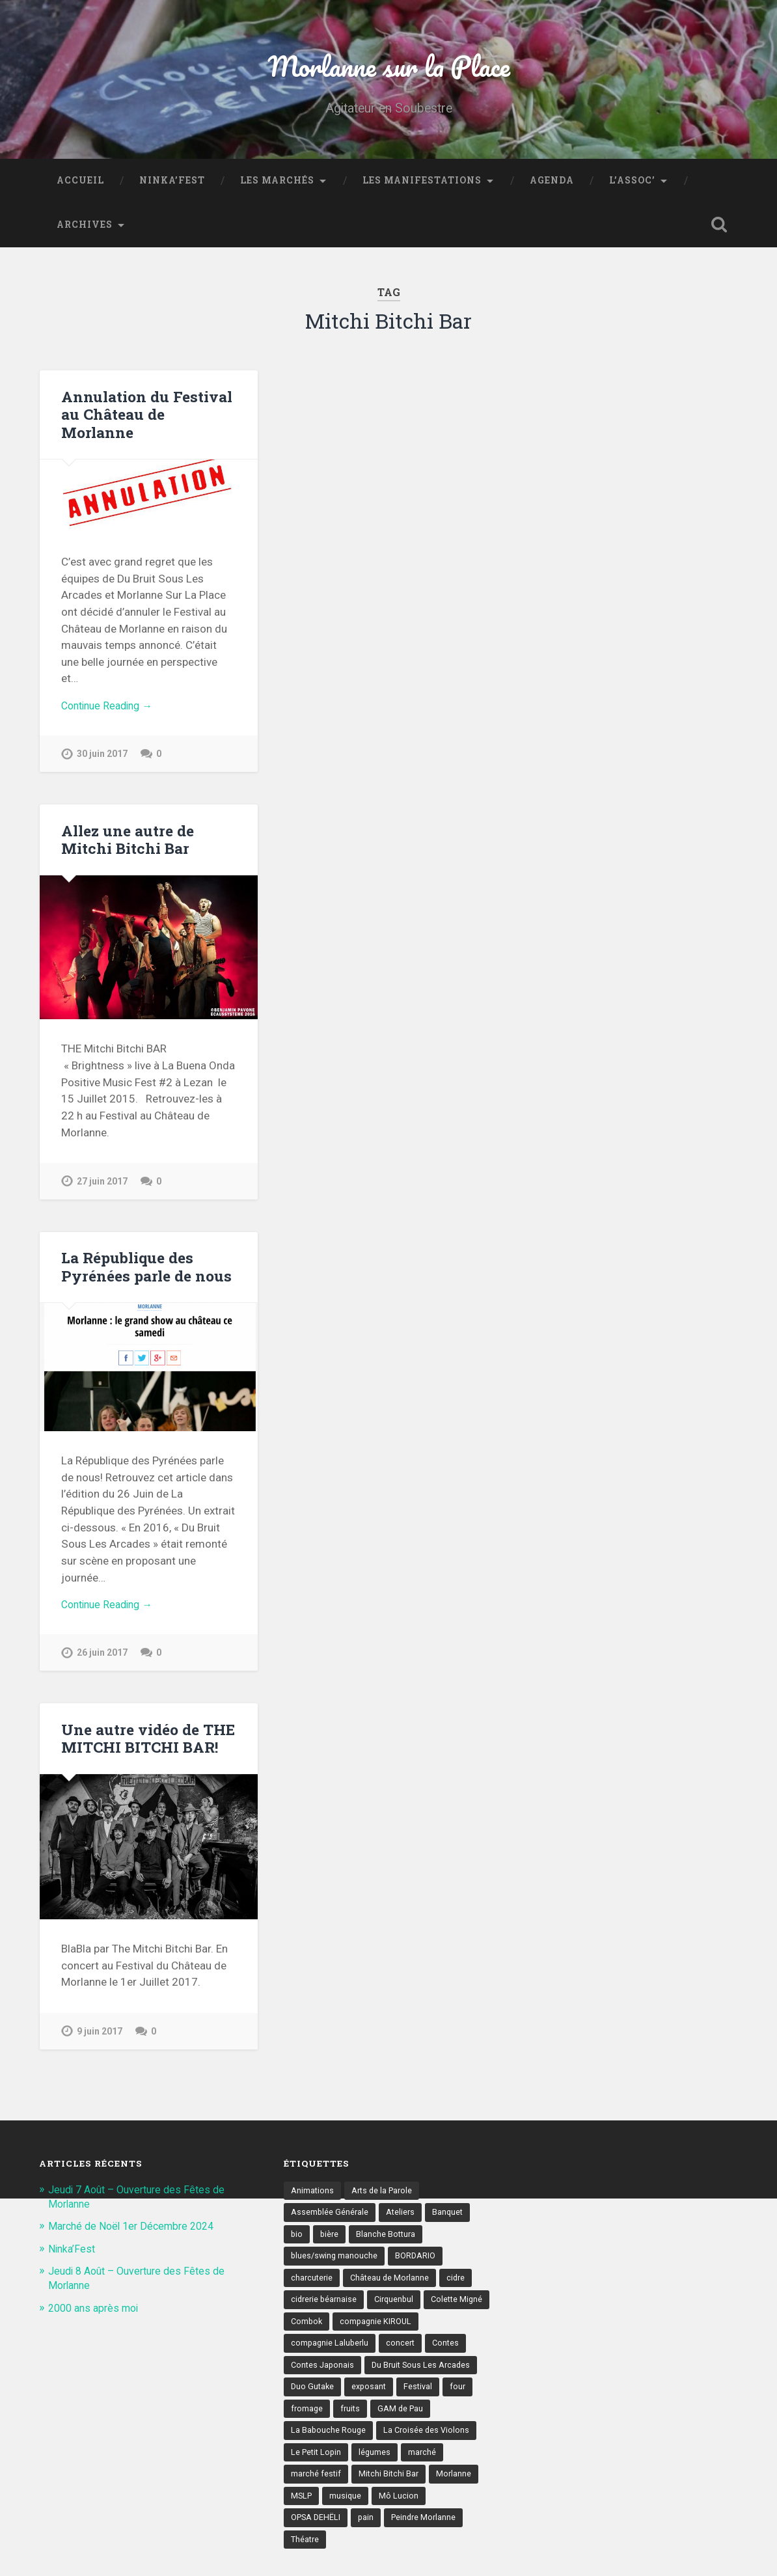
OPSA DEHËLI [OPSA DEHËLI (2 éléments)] (424, 2539)
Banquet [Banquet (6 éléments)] (451, 2224)
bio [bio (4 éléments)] (297, 2246)
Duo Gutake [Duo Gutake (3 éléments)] (433, 2404)
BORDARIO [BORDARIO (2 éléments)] (419, 2269)
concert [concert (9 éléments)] (306, 2382)
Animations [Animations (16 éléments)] (312, 2201)
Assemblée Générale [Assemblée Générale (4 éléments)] (330, 2224)
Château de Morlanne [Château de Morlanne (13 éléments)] (392, 2291)
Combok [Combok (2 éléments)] (379, 2336)
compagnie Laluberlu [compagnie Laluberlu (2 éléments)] (423, 2359)
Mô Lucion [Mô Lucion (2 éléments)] (361, 2539)
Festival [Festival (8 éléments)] (360, 2427)
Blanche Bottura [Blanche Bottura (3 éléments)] (388, 2246)
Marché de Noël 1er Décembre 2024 (136, 2236)
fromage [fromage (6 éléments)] (442, 2427)
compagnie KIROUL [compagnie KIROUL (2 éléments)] (328, 2359)
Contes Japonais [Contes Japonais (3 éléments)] (417, 2382)
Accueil (80, 186)
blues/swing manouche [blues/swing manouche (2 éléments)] (335, 2269)
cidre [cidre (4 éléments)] (460, 2291)
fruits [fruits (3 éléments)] (301, 2450)
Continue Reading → (111, 712)
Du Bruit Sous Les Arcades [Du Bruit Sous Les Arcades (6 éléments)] (342, 2404)
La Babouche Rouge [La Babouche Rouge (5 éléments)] (432, 2450)
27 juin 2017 (103, 1188)
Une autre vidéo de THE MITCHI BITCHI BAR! (147, 1748)
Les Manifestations (422, 186)
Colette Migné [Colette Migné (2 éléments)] (318, 2336)
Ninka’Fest (172, 186)
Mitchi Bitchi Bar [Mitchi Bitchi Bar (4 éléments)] (322, 2517)
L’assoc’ (632, 186)
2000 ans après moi (97, 2317)
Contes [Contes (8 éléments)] (352, 2382)
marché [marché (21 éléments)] (355, 2494)
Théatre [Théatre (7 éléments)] (425, 2562)
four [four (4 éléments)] (400, 2427)
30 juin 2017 (103, 761)
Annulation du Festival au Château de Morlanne (145, 419)
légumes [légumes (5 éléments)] (307, 2494)
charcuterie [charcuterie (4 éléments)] (312, 2291)
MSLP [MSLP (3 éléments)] (435, 2517)
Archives (85, 230)
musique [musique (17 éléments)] (307, 2539)
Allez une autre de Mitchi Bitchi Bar (127, 847)
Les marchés (277, 186)
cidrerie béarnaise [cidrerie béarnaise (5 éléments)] (325, 2314)
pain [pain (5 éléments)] (299, 2562)
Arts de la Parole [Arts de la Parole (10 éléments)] (384, 2201)
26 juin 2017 (103, 1663)
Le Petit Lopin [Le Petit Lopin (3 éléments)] (423, 2472)
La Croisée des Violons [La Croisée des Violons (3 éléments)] (335, 2472)
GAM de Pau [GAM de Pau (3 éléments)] (353, 2450)
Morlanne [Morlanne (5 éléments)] (388, 2517)
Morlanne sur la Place (388, 69)
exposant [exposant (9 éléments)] (309, 2427)
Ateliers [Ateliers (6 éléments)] (402, 2224)
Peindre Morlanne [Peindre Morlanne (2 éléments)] (358, 2562)
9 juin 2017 (101, 2041)
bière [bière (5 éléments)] (330, 2246)
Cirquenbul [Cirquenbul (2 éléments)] (398, 2314)
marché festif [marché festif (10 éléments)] (413, 2494)
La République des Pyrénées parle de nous (144, 1274)
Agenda (552, 186)
